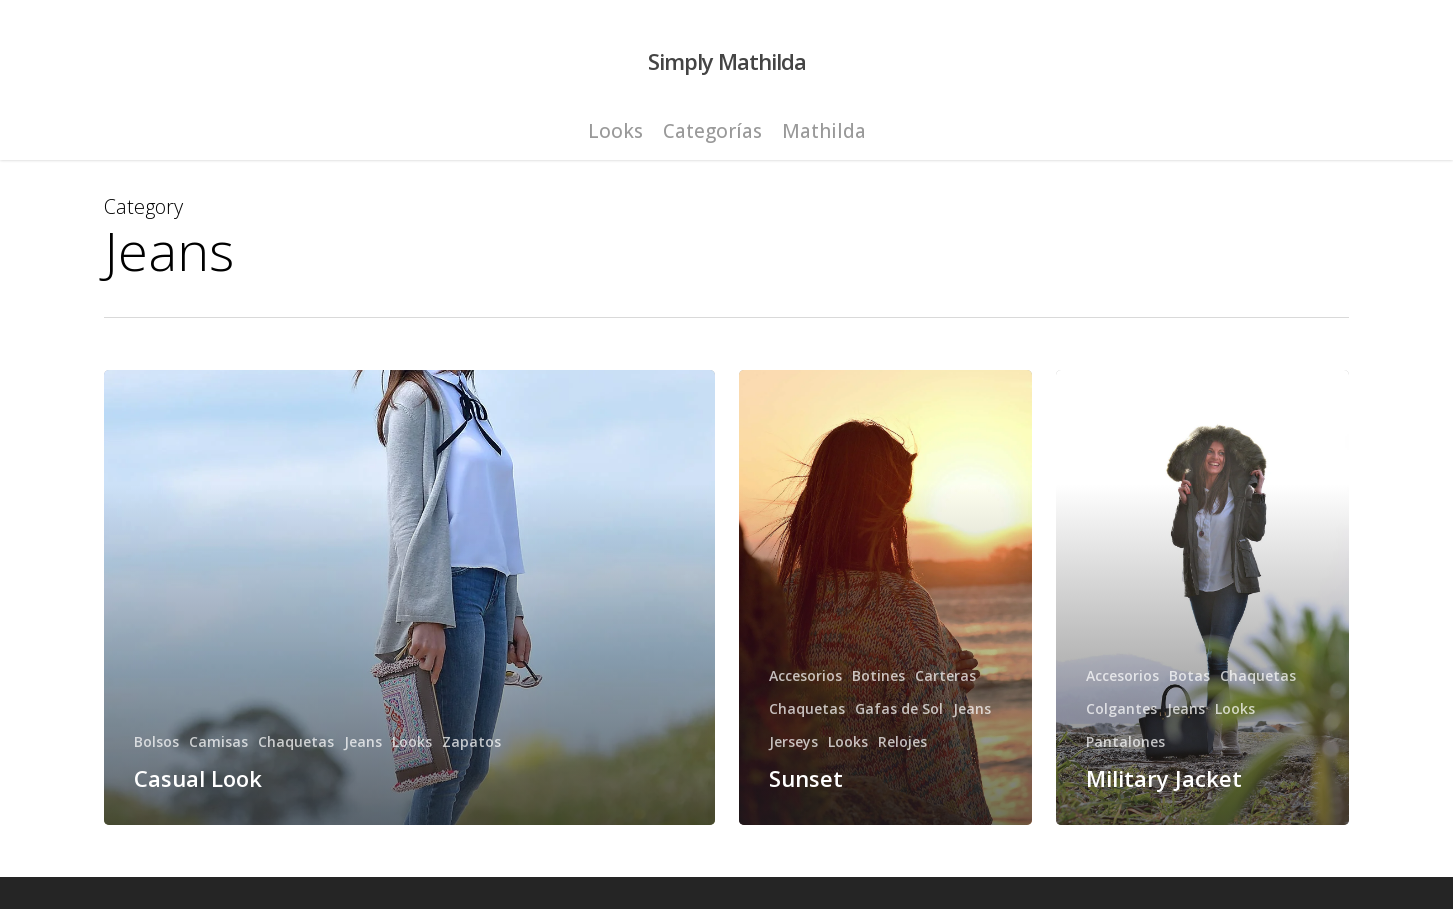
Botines (878, 675)
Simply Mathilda (727, 61)
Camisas (218, 741)
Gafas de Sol (899, 708)
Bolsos (156, 741)
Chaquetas (296, 741)
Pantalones (1125, 741)
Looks (412, 741)
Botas (1189, 675)
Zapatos (471, 741)
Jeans (363, 741)
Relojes (902, 741)
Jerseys (793, 741)
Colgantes (1121, 708)
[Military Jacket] (1202, 597)
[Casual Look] (409, 597)
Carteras (945, 675)
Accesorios (805, 675)
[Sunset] (885, 597)
